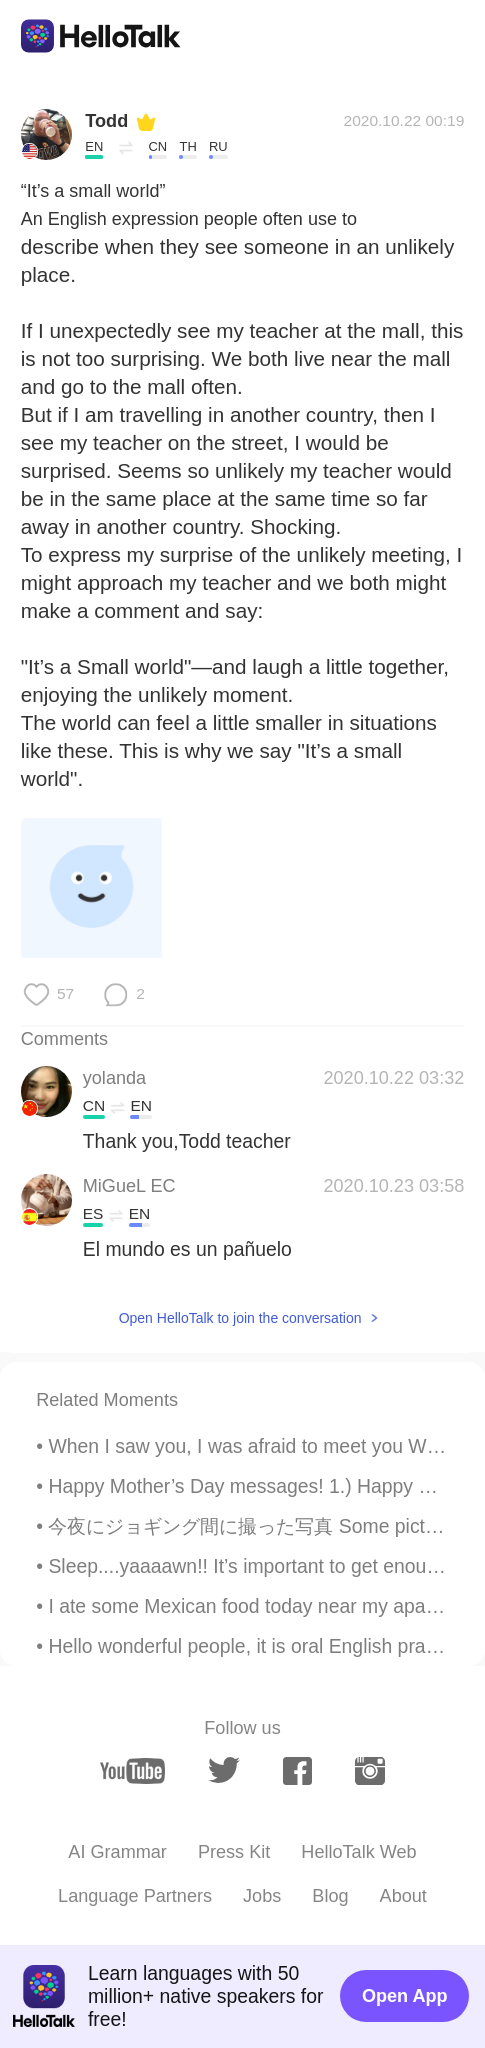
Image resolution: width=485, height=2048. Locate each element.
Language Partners (135, 1896)
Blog (330, 1896)
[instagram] (370, 1771)
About (403, 1896)
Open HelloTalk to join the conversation (240, 1318)
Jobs (262, 1896)
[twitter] (224, 1770)
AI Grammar (117, 1852)
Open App (405, 1996)
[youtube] (132, 1771)
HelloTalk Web (358, 1852)
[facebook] (298, 1771)
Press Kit (234, 1852)
